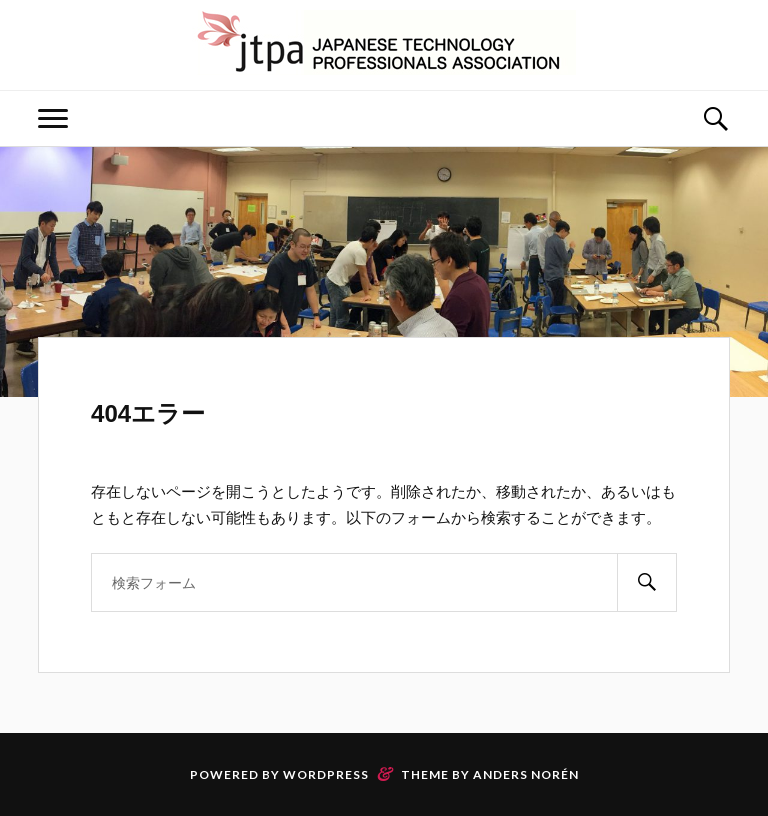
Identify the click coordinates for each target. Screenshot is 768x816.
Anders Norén (526, 774)
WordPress (326, 774)
